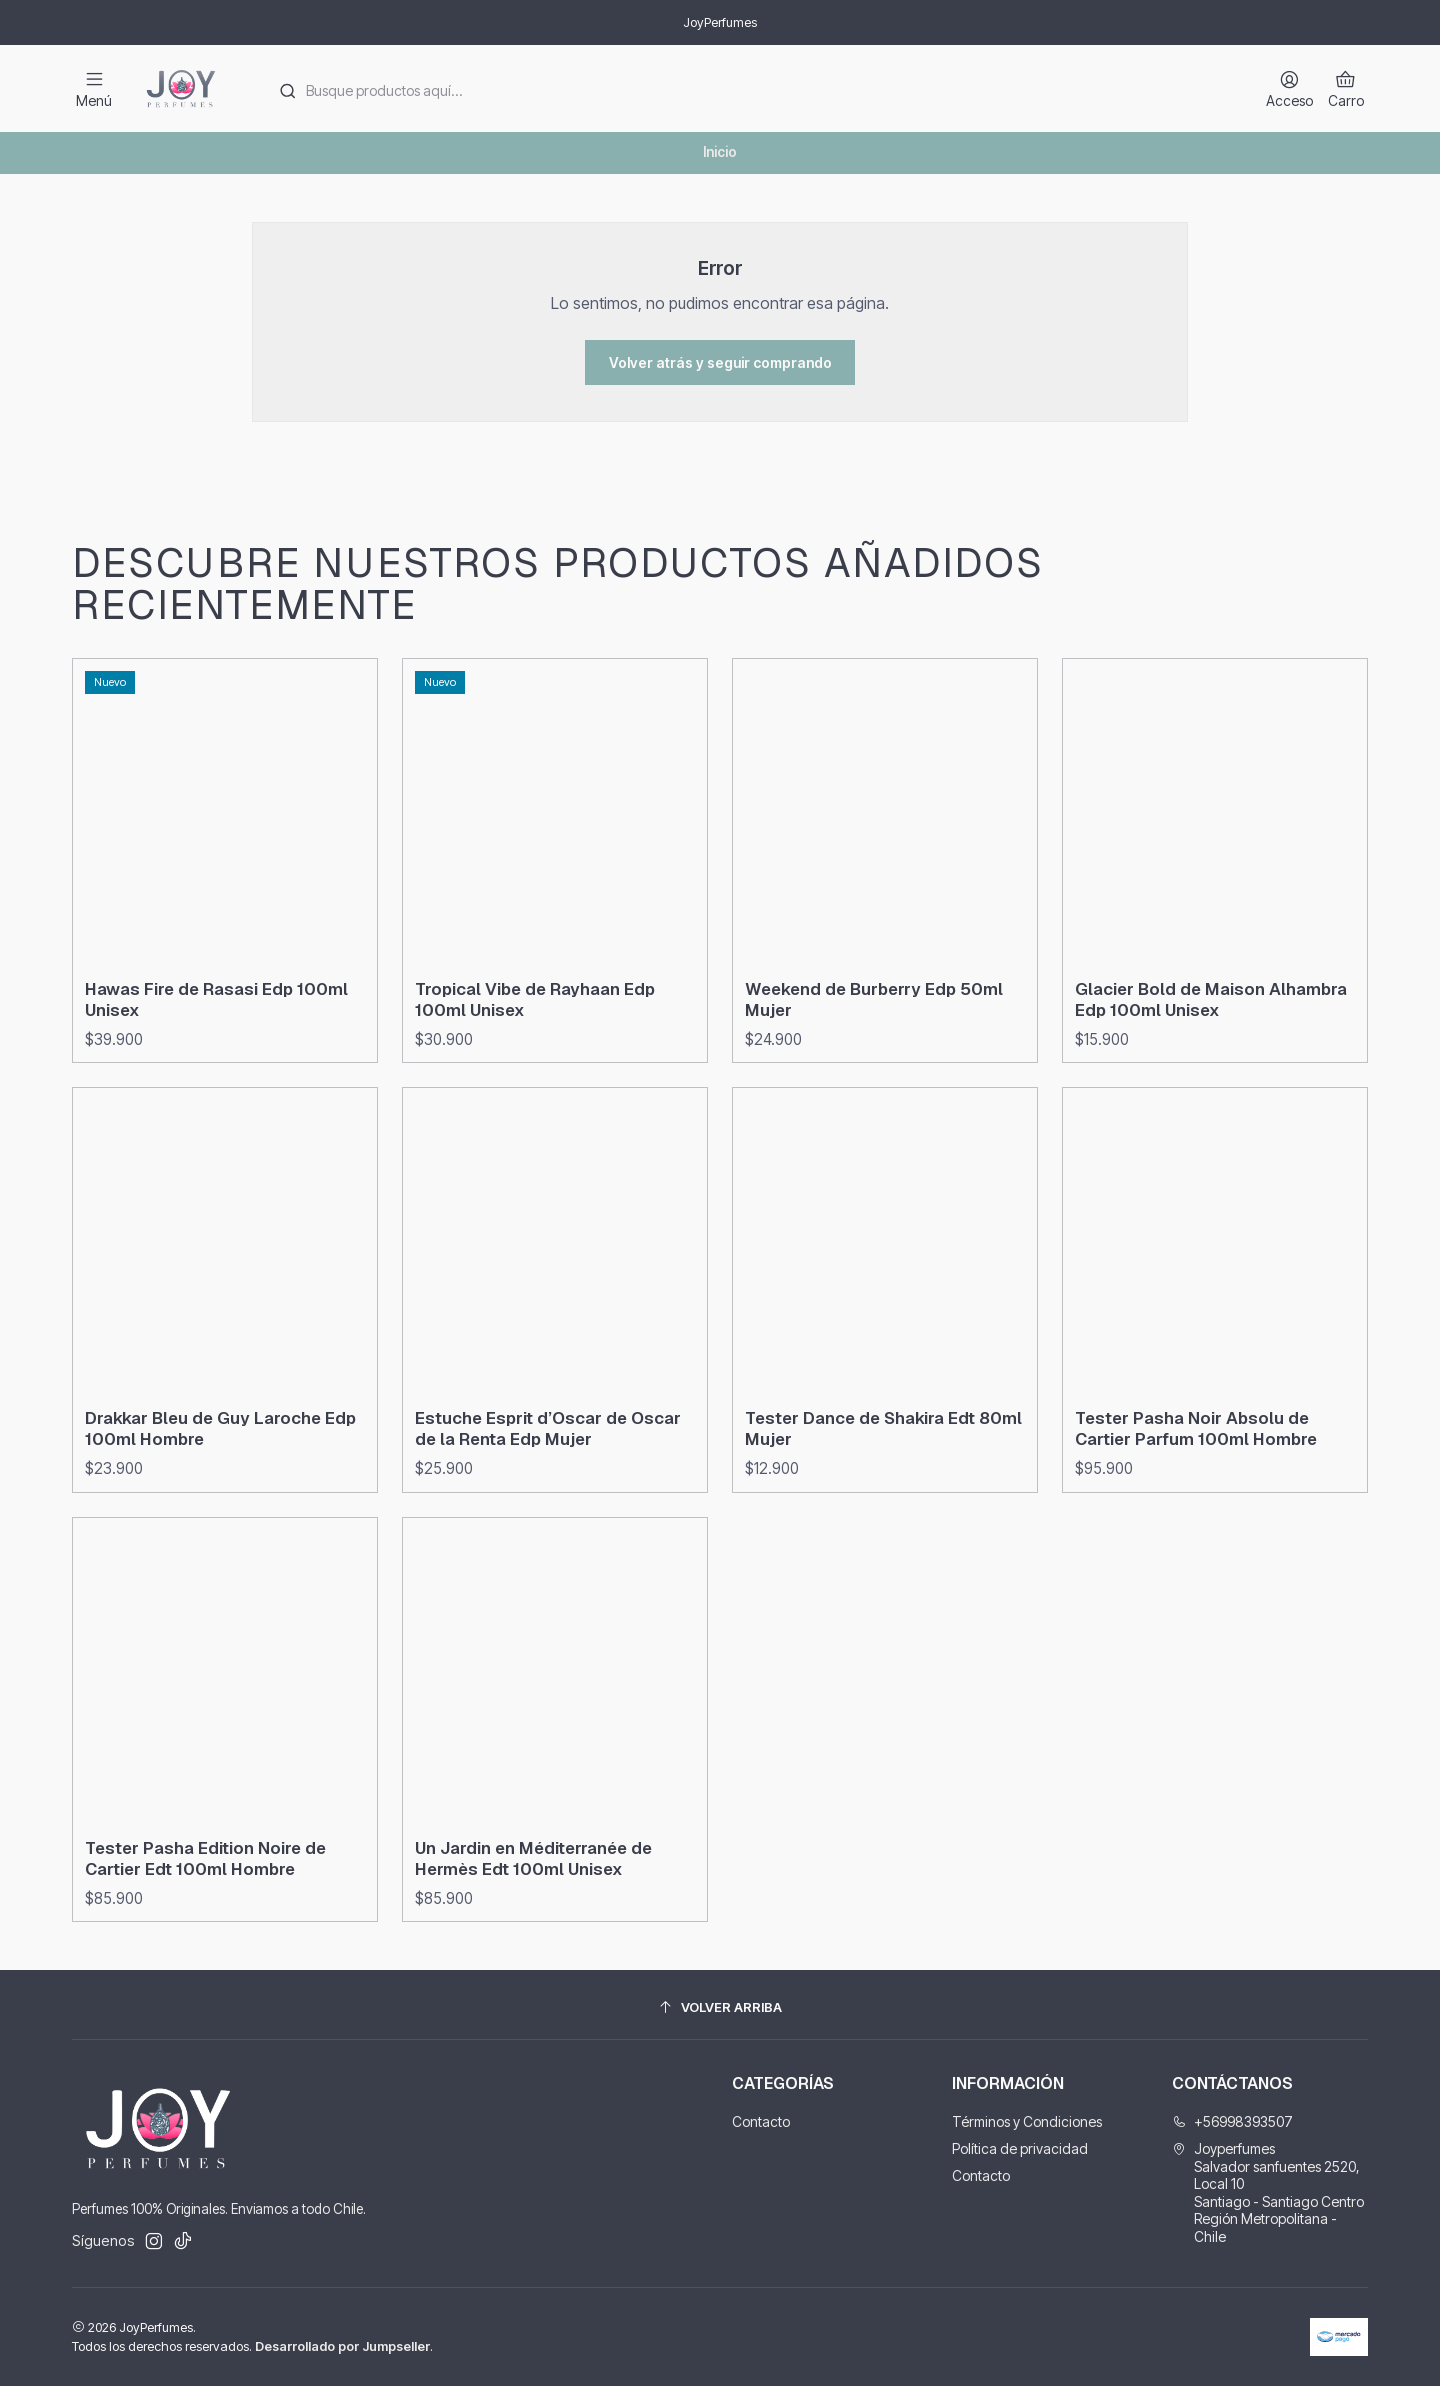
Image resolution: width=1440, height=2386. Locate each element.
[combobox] (751, 89)
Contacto (761, 2121)
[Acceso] (1289, 88)
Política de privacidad (1020, 2148)
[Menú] (94, 88)
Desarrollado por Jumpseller (342, 2346)
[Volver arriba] (720, 2007)
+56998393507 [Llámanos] (1232, 2121)
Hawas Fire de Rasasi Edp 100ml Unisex (216, 1077)
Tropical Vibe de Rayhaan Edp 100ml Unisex (535, 1096)
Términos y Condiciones (1027, 2121)
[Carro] (1346, 88)
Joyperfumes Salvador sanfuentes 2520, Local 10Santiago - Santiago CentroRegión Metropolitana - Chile (1268, 2192)
